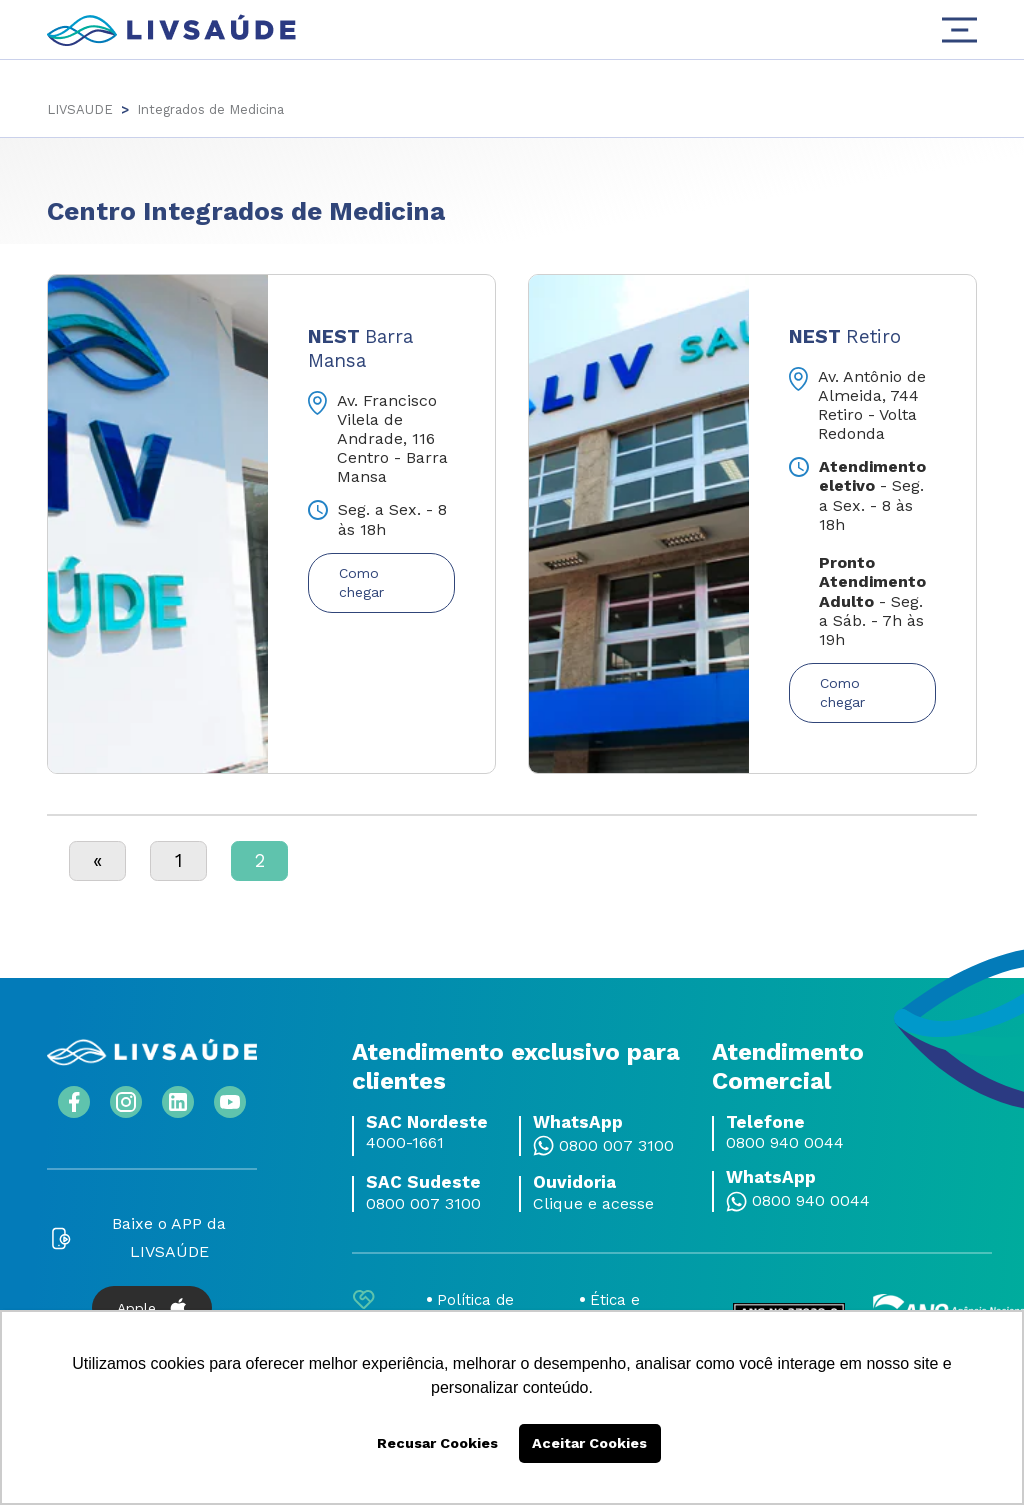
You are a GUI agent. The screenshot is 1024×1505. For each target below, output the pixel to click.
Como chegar (361, 582)
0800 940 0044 (785, 1141)
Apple (152, 1306)
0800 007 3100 (616, 1144)
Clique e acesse (593, 1202)
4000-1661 (405, 1141)
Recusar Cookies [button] (437, 1443)
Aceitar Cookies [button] (589, 1443)
